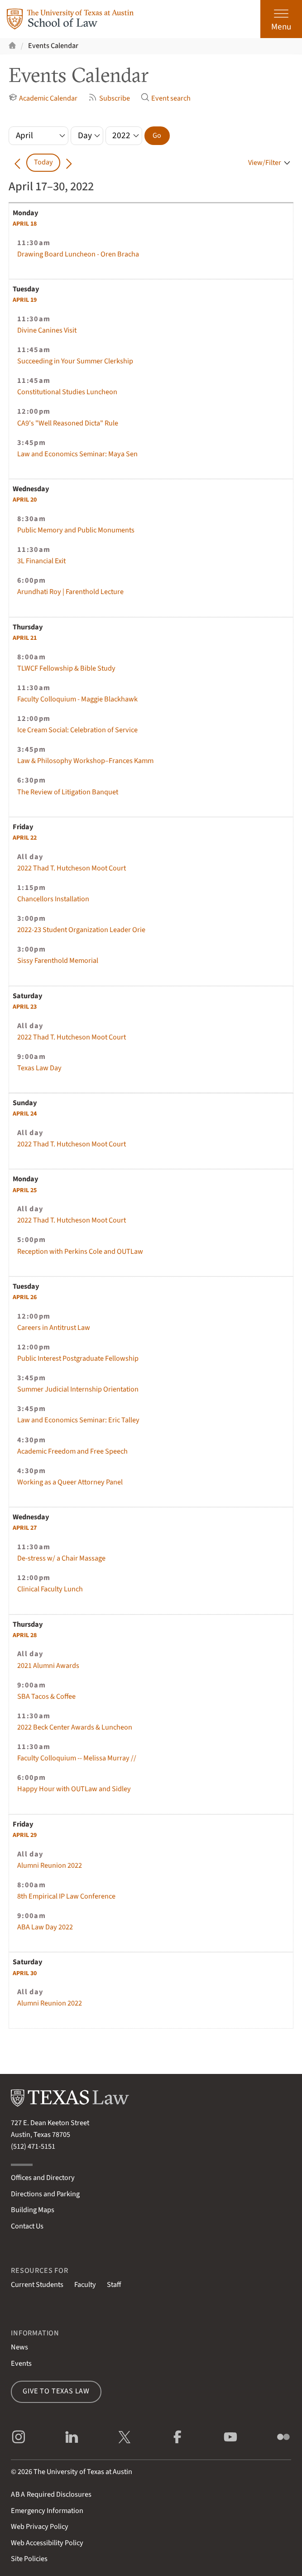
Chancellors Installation (53, 899)
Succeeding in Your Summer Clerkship (75, 361)
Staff (114, 2284)
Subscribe (108, 98)
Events (21, 2363)
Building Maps (32, 2209)
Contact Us (27, 2226)
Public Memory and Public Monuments (75, 530)
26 (25, 1297)
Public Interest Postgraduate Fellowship (78, 1358)
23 (25, 1006)
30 (25, 1973)
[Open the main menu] (281, 19)
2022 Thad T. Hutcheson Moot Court (71, 868)
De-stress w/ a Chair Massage (61, 1558)
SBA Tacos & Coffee (46, 1696)
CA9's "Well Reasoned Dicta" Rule (67, 423)
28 (25, 1635)
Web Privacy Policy (39, 2526)
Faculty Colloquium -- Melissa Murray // (76, 1758)
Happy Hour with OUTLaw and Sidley (74, 1788)
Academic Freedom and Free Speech (72, 1451)
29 (25, 1835)
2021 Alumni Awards (48, 1665)
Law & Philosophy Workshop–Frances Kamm (85, 760)
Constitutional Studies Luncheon (67, 392)
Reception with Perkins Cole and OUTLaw (80, 1251)
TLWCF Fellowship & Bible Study (66, 668)
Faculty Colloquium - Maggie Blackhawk (77, 699)
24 (25, 1113)
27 (25, 1527)
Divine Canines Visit (47, 330)
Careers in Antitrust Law (53, 1327)
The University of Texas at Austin (83, 2471)
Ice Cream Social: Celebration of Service (77, 730)
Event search (166, 98)
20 (25, 499)
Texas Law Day (39, 1068)
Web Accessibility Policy (47, 2542)
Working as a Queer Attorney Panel (70, 1482)
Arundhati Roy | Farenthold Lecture (70, 591)
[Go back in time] (17, 163)
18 (25, 223)
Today (43, 162)
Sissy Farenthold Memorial (57, 960)
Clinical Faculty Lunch (50, 1589)
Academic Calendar (43, 98)
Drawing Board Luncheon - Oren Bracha (78, 254)
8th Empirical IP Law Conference (66, 1896)
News (19, 2347)
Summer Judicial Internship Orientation (78, 1389)
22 (25, 837)
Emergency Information (47, 2510)
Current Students (37, 2284)
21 (25, 638)
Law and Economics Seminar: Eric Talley (78, 1420)
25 (25, 1190)
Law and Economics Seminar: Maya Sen (77, 454)
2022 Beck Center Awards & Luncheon (74, 1727)
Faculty (85, 2284)
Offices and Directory (43, 2177)
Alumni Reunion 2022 (49, 1865)
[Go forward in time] (69, 163)
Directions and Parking (45, 2194)
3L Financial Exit (41, 561)
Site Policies (29, 2558)
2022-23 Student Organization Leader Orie (81, 929)
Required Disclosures (51, 2494)
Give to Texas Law (56, 2391)
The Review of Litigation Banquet (67, 792)
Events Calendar (53, 45)
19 (25, 299)
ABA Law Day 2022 (45, 1927)
